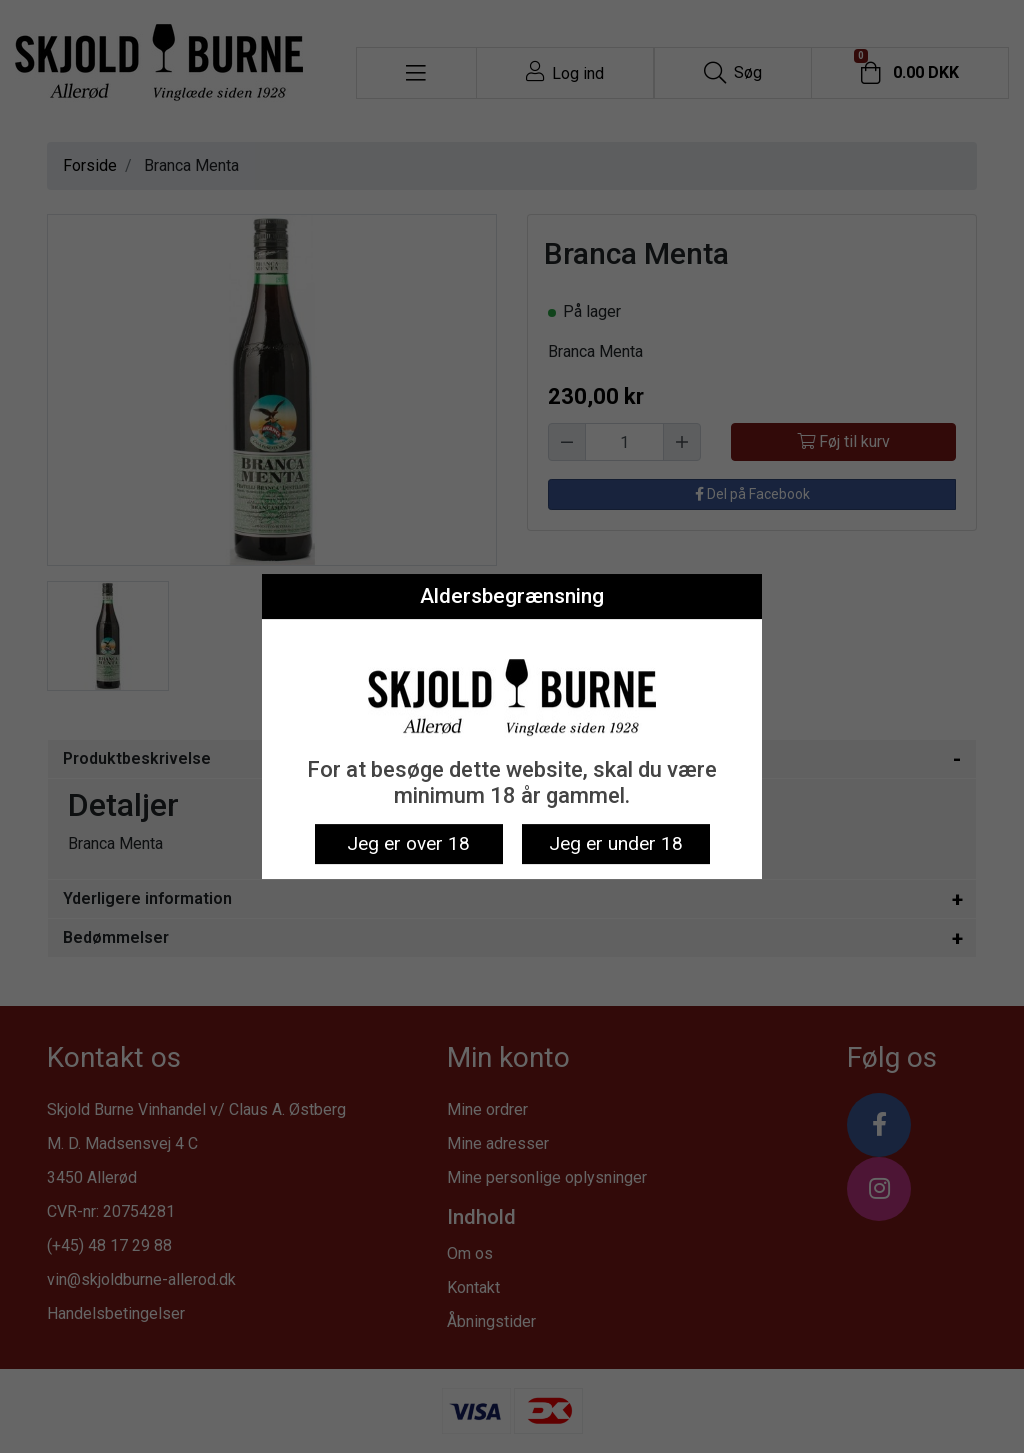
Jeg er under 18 (616, 843)
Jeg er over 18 (408, 843)
